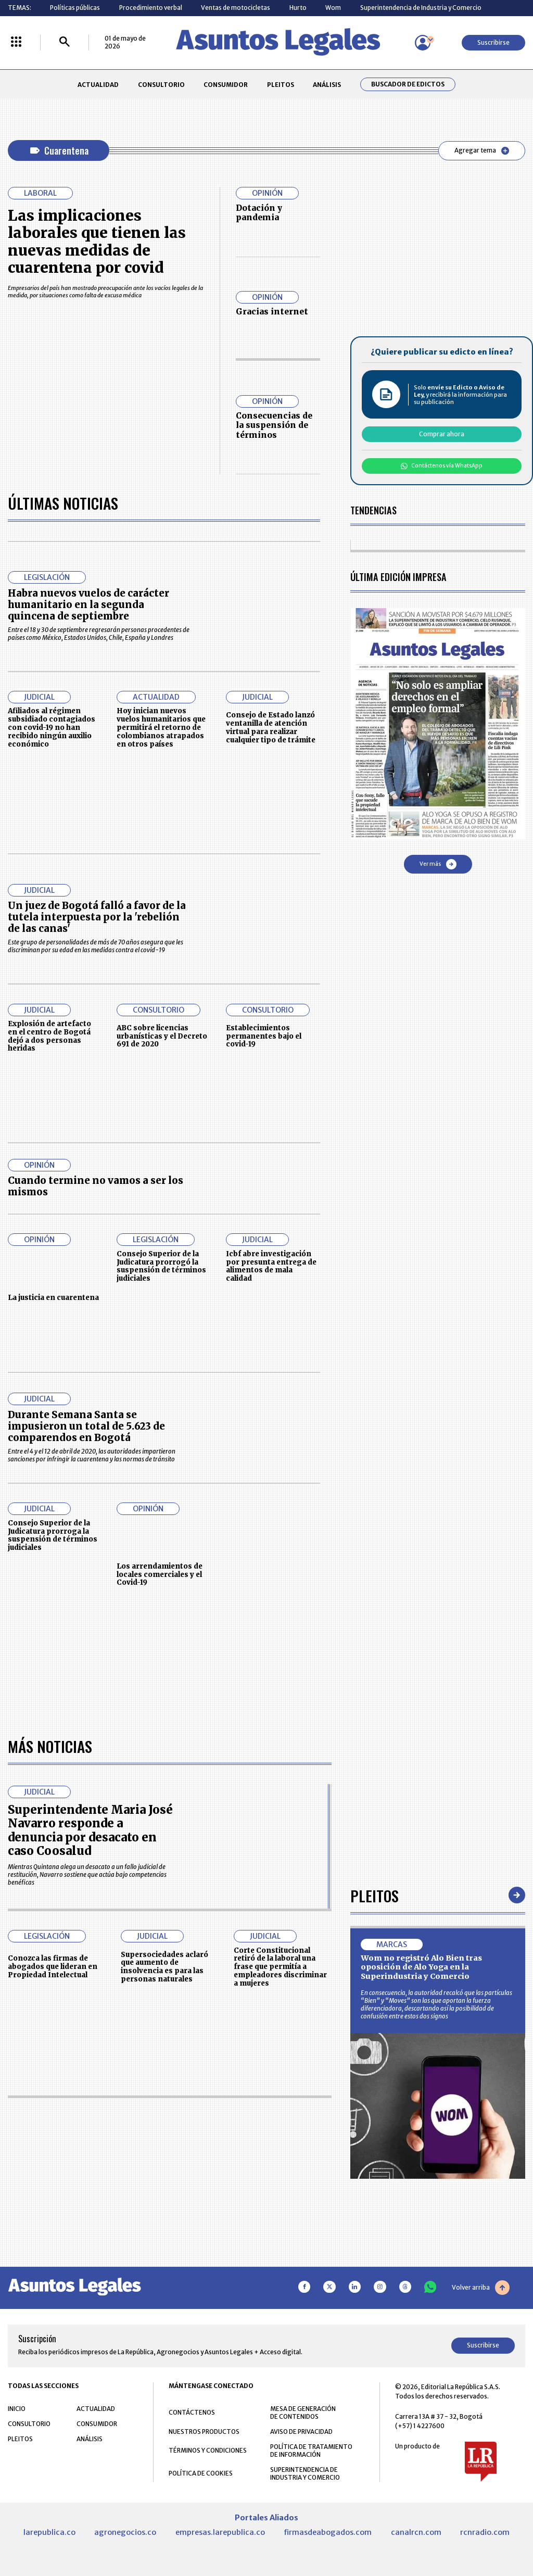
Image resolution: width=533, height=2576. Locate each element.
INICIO (17, 2409)
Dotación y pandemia (259, 212)
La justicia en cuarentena (53, 1297)
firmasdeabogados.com (328, 2532)
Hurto (298, 7)
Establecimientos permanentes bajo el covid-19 (263, 1036)
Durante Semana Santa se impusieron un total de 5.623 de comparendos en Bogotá (86, 1426)
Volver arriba (481, 2287)
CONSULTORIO (161, 85)
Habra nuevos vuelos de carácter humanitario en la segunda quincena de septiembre (88, 604)
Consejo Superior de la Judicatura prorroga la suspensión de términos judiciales (52, 1535)
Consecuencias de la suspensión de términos (274, 425)
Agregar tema (481, 150)
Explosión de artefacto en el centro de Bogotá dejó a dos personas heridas (49, 1036)
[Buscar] (64, 42)
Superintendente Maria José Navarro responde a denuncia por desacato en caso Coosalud (90, 1830)
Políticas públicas (75, 7)
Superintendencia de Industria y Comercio (420, 7)
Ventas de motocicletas (235, 7)
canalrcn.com (416, 2532)
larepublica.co (49, 2532)
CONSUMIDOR (226, 85)
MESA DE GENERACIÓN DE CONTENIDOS (303, 2412)
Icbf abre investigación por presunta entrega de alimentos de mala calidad (271, 1266)
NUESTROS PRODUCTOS (204, 2431)
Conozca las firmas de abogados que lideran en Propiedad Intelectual (52, 1966)
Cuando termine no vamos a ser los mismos (95, 1186)
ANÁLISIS (327, 85)
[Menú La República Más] (16, 42)
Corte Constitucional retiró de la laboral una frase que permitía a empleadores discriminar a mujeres (280, 1967)
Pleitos (374, 1895)
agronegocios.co (125, 2532)
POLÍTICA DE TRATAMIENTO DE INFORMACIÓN (311, 2450)
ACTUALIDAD (98, 85)
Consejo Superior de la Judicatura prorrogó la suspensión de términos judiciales (161, 1266)
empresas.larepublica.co (220, 2532)
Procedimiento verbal (150, 7)
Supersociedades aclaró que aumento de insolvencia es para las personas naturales (164, 1967)
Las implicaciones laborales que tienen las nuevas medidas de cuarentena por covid (97, 242)
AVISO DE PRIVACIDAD (301, 2431)
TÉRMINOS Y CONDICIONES (208, 2450)
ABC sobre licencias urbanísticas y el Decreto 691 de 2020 (162, 1036)
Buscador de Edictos (408, 84)
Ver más (438, 864)
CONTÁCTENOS (192, 2412)
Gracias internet (272, 312)
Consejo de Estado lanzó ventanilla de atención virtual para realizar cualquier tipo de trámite (270, 727)
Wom (333, 7)
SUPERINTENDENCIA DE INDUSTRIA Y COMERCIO (305, 2473)
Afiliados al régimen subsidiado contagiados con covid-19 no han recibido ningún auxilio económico (51, 727)
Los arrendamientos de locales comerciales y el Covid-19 (159, 1574)
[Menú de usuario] (422, 43)
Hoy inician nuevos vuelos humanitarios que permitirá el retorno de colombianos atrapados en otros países (161, 727)
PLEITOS (280, 85)
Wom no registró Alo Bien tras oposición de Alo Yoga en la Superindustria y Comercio (421, 1967)
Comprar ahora (441, 434)
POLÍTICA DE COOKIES (201, 2473)
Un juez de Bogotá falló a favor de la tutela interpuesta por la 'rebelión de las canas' (97, 917)
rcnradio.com (485, 2532)
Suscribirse (493, 42)
